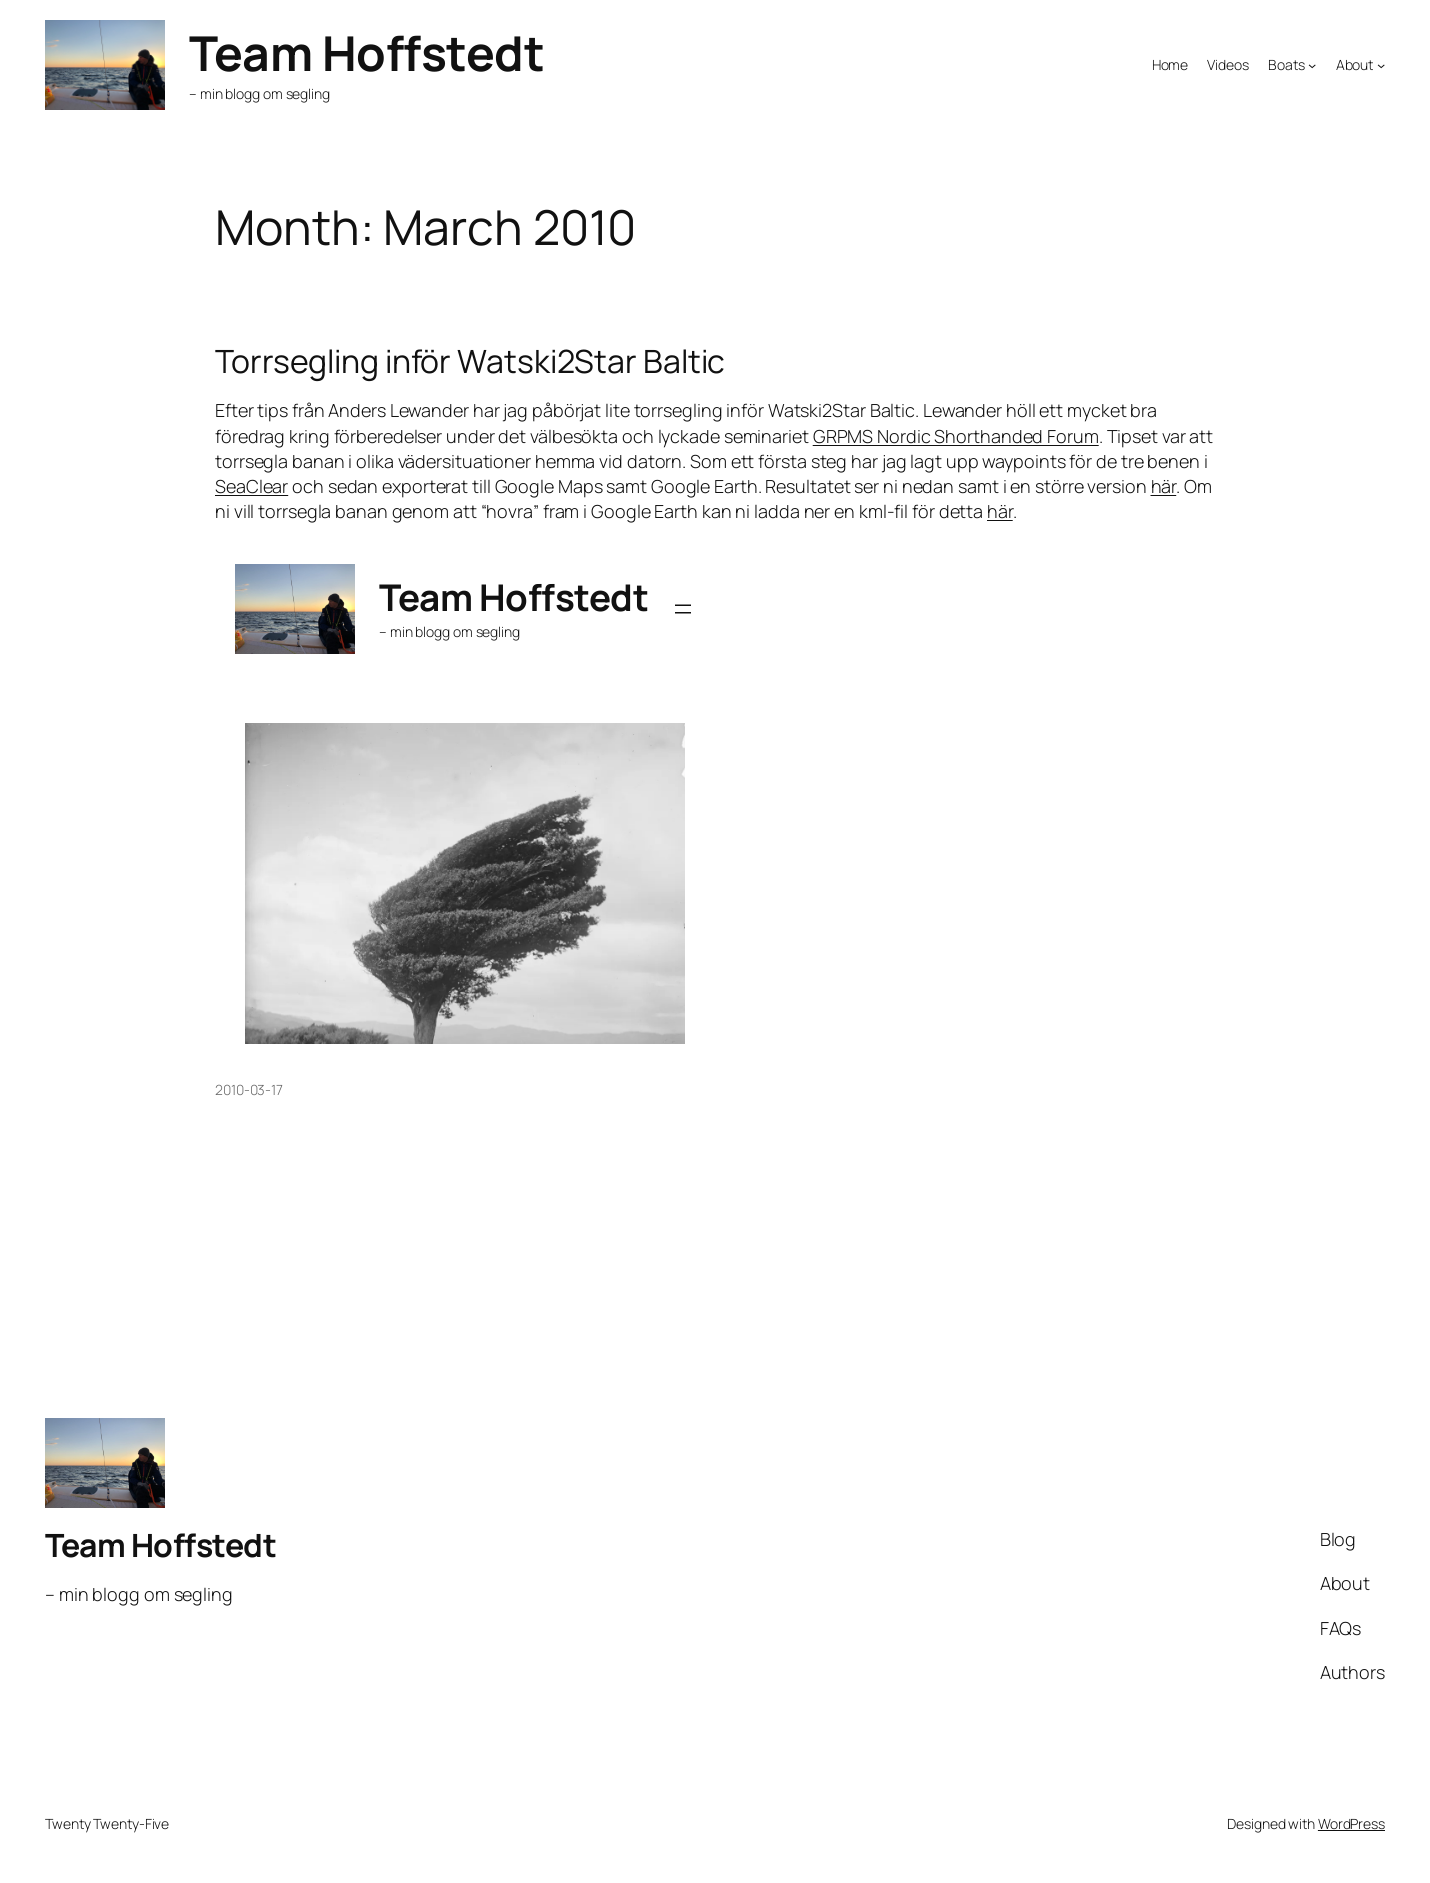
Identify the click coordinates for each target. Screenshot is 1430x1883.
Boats (1286, 64)
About (1355, 64)
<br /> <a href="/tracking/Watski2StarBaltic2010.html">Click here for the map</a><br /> (465, 794)
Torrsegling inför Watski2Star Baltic (470, 361)
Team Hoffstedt (366, 52)
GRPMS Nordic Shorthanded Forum (956, 436)
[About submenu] (1381, 65)
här (1164, 486)
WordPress (1351, 1823)
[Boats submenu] (1312, 65)
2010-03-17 (249, 1089)
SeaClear (251, 486)
